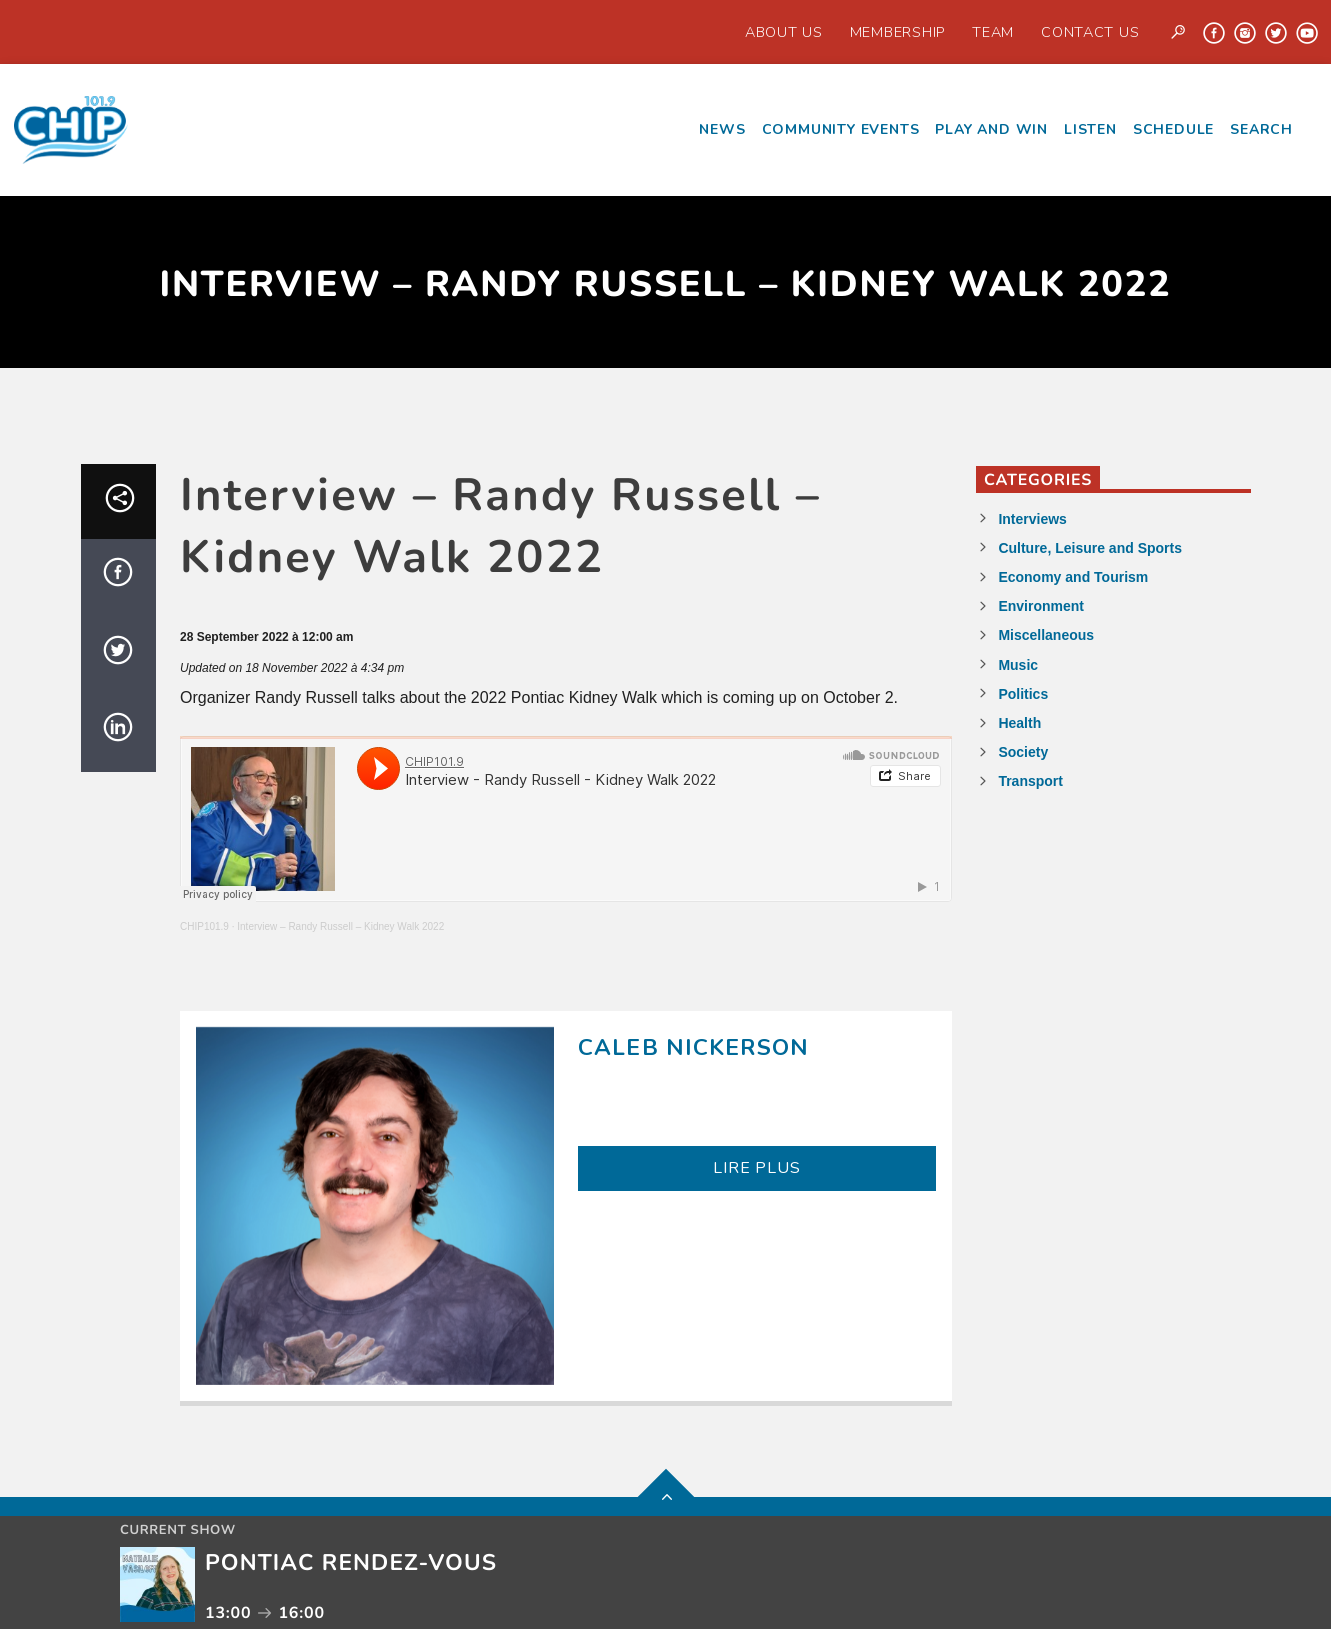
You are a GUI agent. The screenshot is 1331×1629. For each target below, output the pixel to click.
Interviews (1032, 519)
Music (1018, 665)
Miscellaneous (1046, 635)
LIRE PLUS (756, 1168)
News (722, 129)
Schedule (1173, 129)
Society (1023, 752)
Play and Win (991, 129)
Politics (1023, 694)
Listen (1090, 129)
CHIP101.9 (204, 926)
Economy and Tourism (1073, 577)
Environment (1041, 606)
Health (1019, 723)
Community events (841, 129)
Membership (897, 32)
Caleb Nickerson (693, 1047)
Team (993, 32)
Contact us (1090, 32)
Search (1261, 129)
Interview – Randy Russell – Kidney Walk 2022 (340, 926)
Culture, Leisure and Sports (1090, 548)
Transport (1030, 781)
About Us (784, 32)
